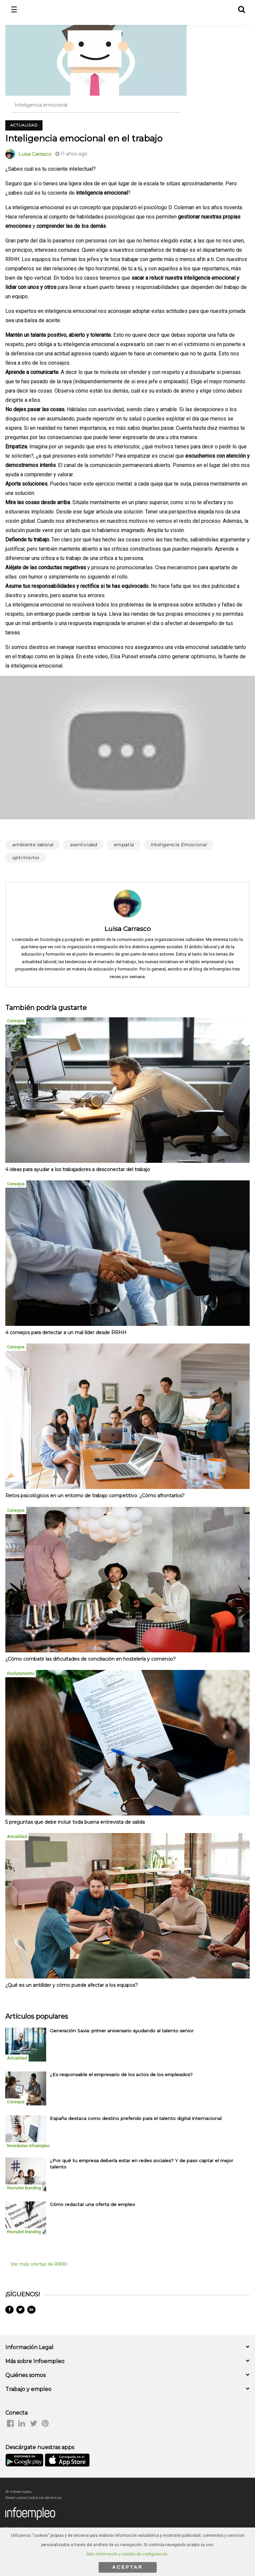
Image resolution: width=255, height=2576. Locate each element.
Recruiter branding (24, 2188)
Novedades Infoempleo (28, 2146)
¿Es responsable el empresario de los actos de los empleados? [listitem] (121, 2074)
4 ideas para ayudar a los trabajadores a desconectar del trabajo (77, 1169)
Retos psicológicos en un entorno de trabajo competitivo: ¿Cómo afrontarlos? (95, 1496)
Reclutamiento (20, 1673)
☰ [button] (14, 9)
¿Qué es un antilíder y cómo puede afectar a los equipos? (71, 1985)
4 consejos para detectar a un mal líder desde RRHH (66, 1332)
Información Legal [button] (29, 2347)
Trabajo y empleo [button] (28, 2389)
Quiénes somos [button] (25, 2375)
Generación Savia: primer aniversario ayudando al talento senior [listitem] (122, 2030)
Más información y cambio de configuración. (127, 2554)
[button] (241, 8)
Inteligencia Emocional (178, 845)
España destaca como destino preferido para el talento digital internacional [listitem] (135, 2118)
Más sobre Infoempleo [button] (34, 2361)
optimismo (25, 858)
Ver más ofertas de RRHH (39, 2264)
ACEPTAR (127, 2567)
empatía (124, 845)
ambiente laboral (32, 845)
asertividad (83, 845)
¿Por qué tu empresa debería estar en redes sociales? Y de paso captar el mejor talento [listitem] (141, 2163)
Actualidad (24, 125)
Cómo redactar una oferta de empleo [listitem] (92, 2204)
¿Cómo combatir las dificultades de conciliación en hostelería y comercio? (90, 1659)
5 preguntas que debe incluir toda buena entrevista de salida (75, 1822)
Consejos (16, 1021)
